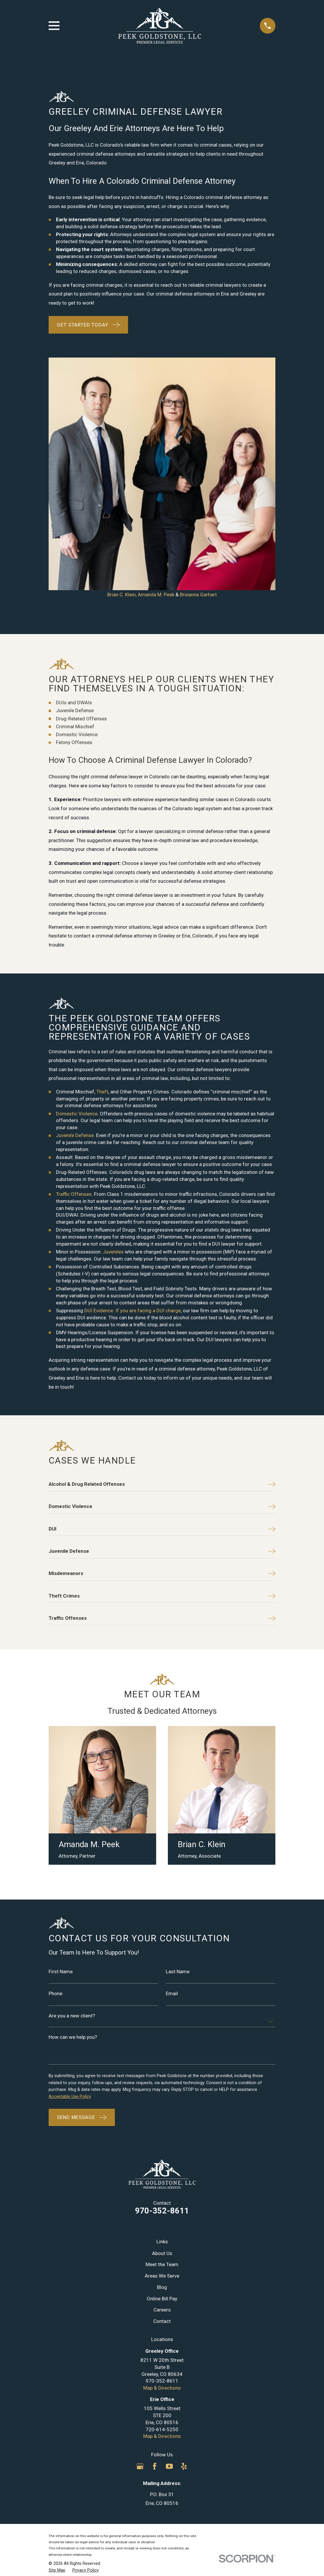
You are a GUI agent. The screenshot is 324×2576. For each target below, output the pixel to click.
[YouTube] (169, 2233)
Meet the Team (162, 2032)
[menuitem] (57, 2337)
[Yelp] (183, 2233)
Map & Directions (162, 2155)
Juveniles (113, 1019)
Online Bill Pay (162, 2066)
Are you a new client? (72, 1782)
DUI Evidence (98, 1078)
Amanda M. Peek (156, 362)
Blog (162, 2054)
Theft (102, 859)
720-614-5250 (162, 2196)
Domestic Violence (77, 881)
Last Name (178, 1738)
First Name (61, 1738)
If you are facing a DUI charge (148, 1078)
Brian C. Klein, (122, 362)
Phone (55, 1760)
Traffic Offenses (74, 961)
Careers (162, 2077)
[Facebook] (154, 2233)
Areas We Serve (162, 2043)
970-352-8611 (162, 1978)
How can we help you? (73, 1804)
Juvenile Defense (75, 903)
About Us (162, 2020)
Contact (162, 2088)
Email (172, 1760)
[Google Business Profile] (140, 2233)
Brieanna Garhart (198, 362)
